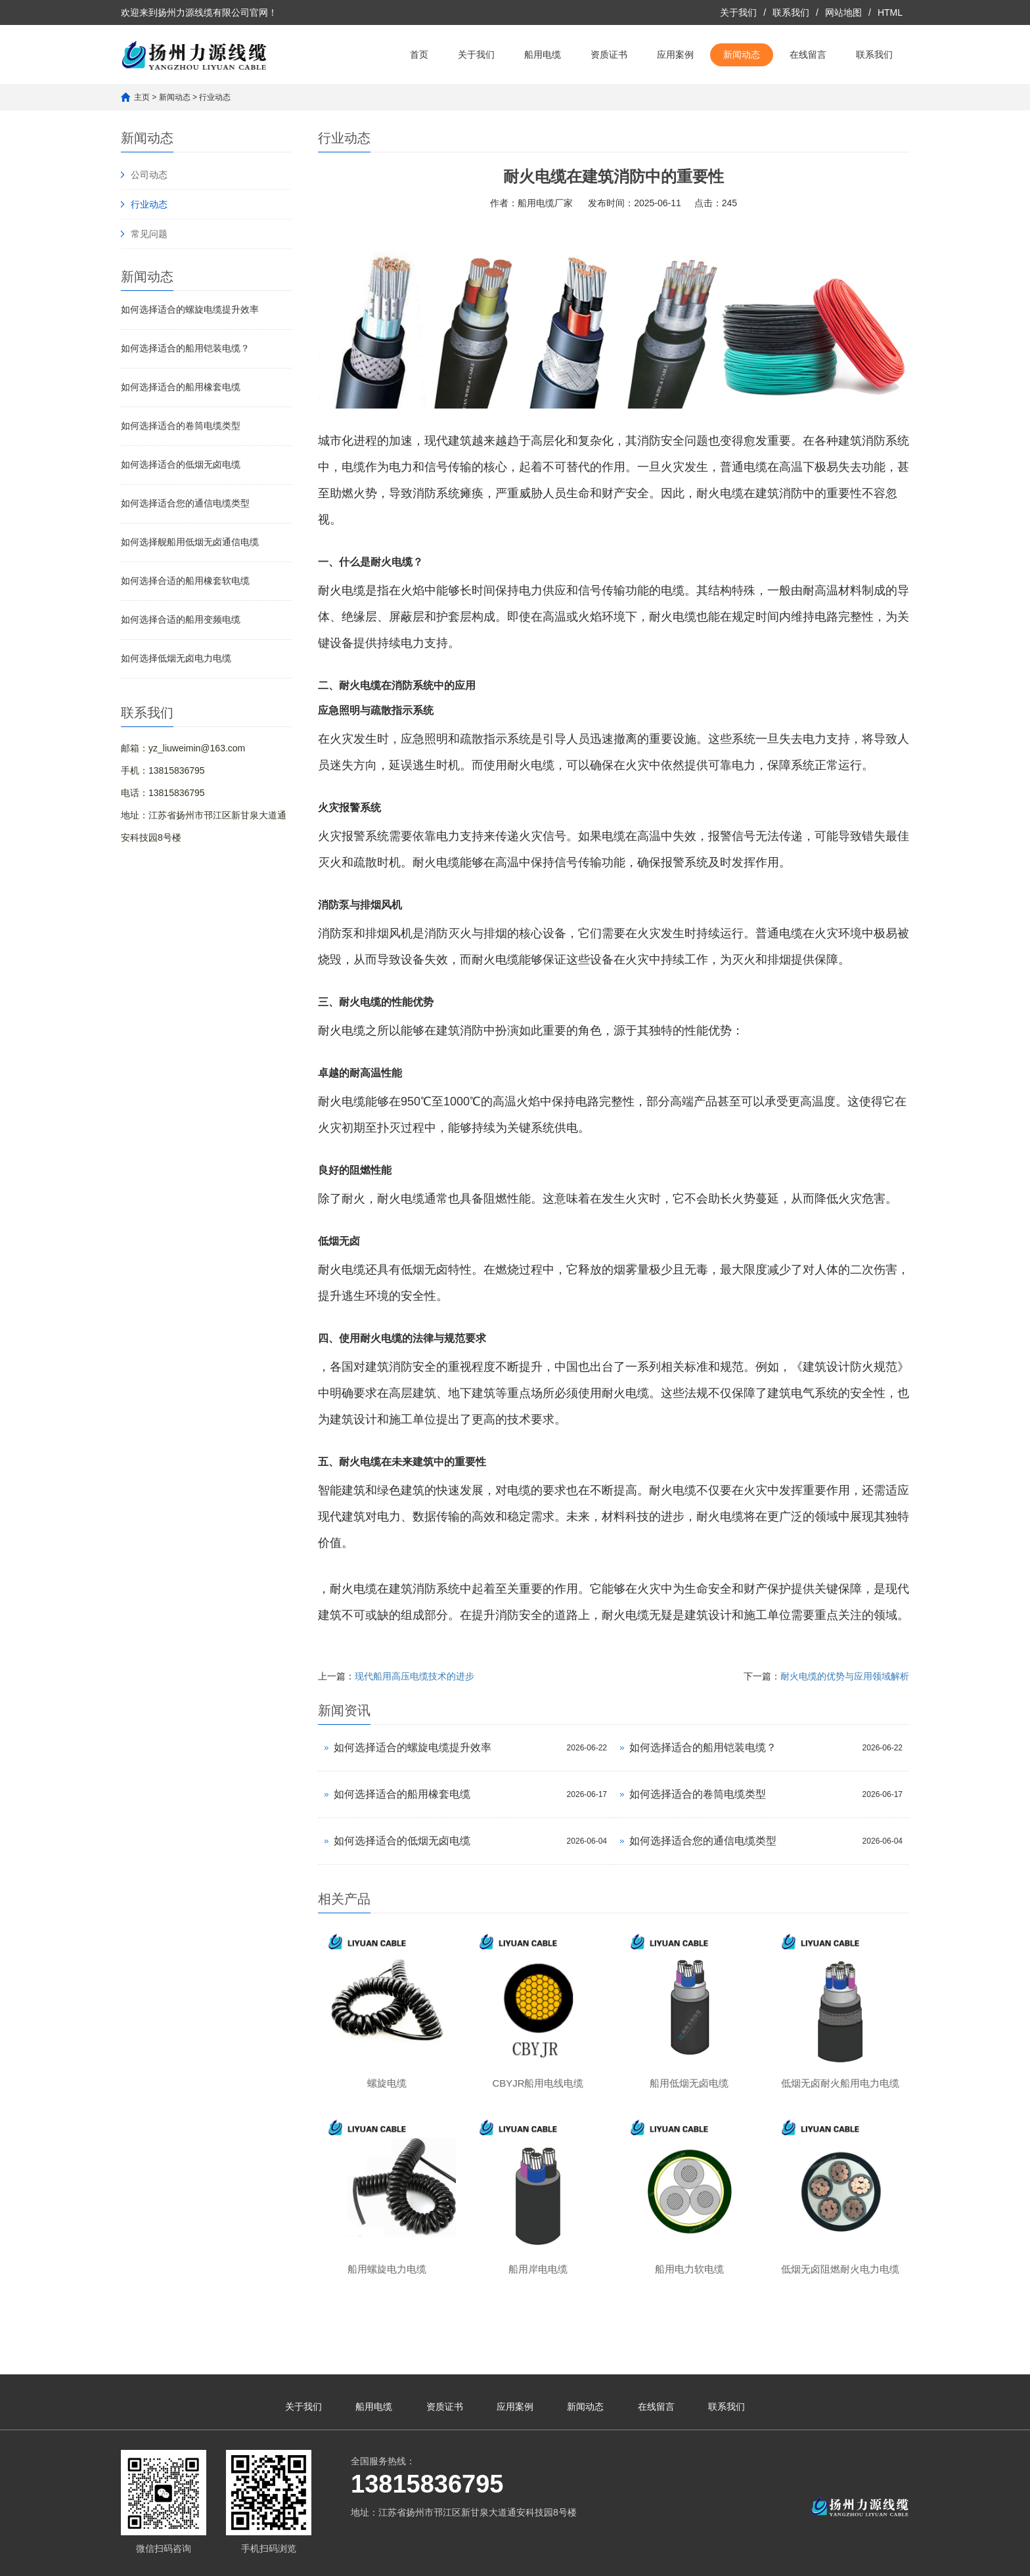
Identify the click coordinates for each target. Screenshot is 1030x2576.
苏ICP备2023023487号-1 (515, 2559)
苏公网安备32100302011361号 (732, 2559)
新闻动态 (741, 54)
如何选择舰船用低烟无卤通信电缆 (190, 542)
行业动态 (215, 97)
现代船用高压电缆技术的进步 (414, 1676)
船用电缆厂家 (545, 203)
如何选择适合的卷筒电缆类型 (180, 425)
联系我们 (790, 12)
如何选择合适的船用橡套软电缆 (185, 580)
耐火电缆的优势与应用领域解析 (844, 1676)
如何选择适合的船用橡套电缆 (180, 387)
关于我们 (738, 12)
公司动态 (149, 174)
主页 (142, 97)
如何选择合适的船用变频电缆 (180, 619)
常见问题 (149, 234)
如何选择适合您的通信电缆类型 (185, 503)
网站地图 (843, 12)
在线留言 (808, 54)
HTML (890, 12)
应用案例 (675, 54)
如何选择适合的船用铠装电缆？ (185, 348)
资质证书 (609, 54)
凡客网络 (632, 2559)
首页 (419, 54)
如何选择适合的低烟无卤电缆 (180, 464)
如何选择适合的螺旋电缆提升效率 (190, 309)
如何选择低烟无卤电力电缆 (176, 658)
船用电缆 (542, 54)
